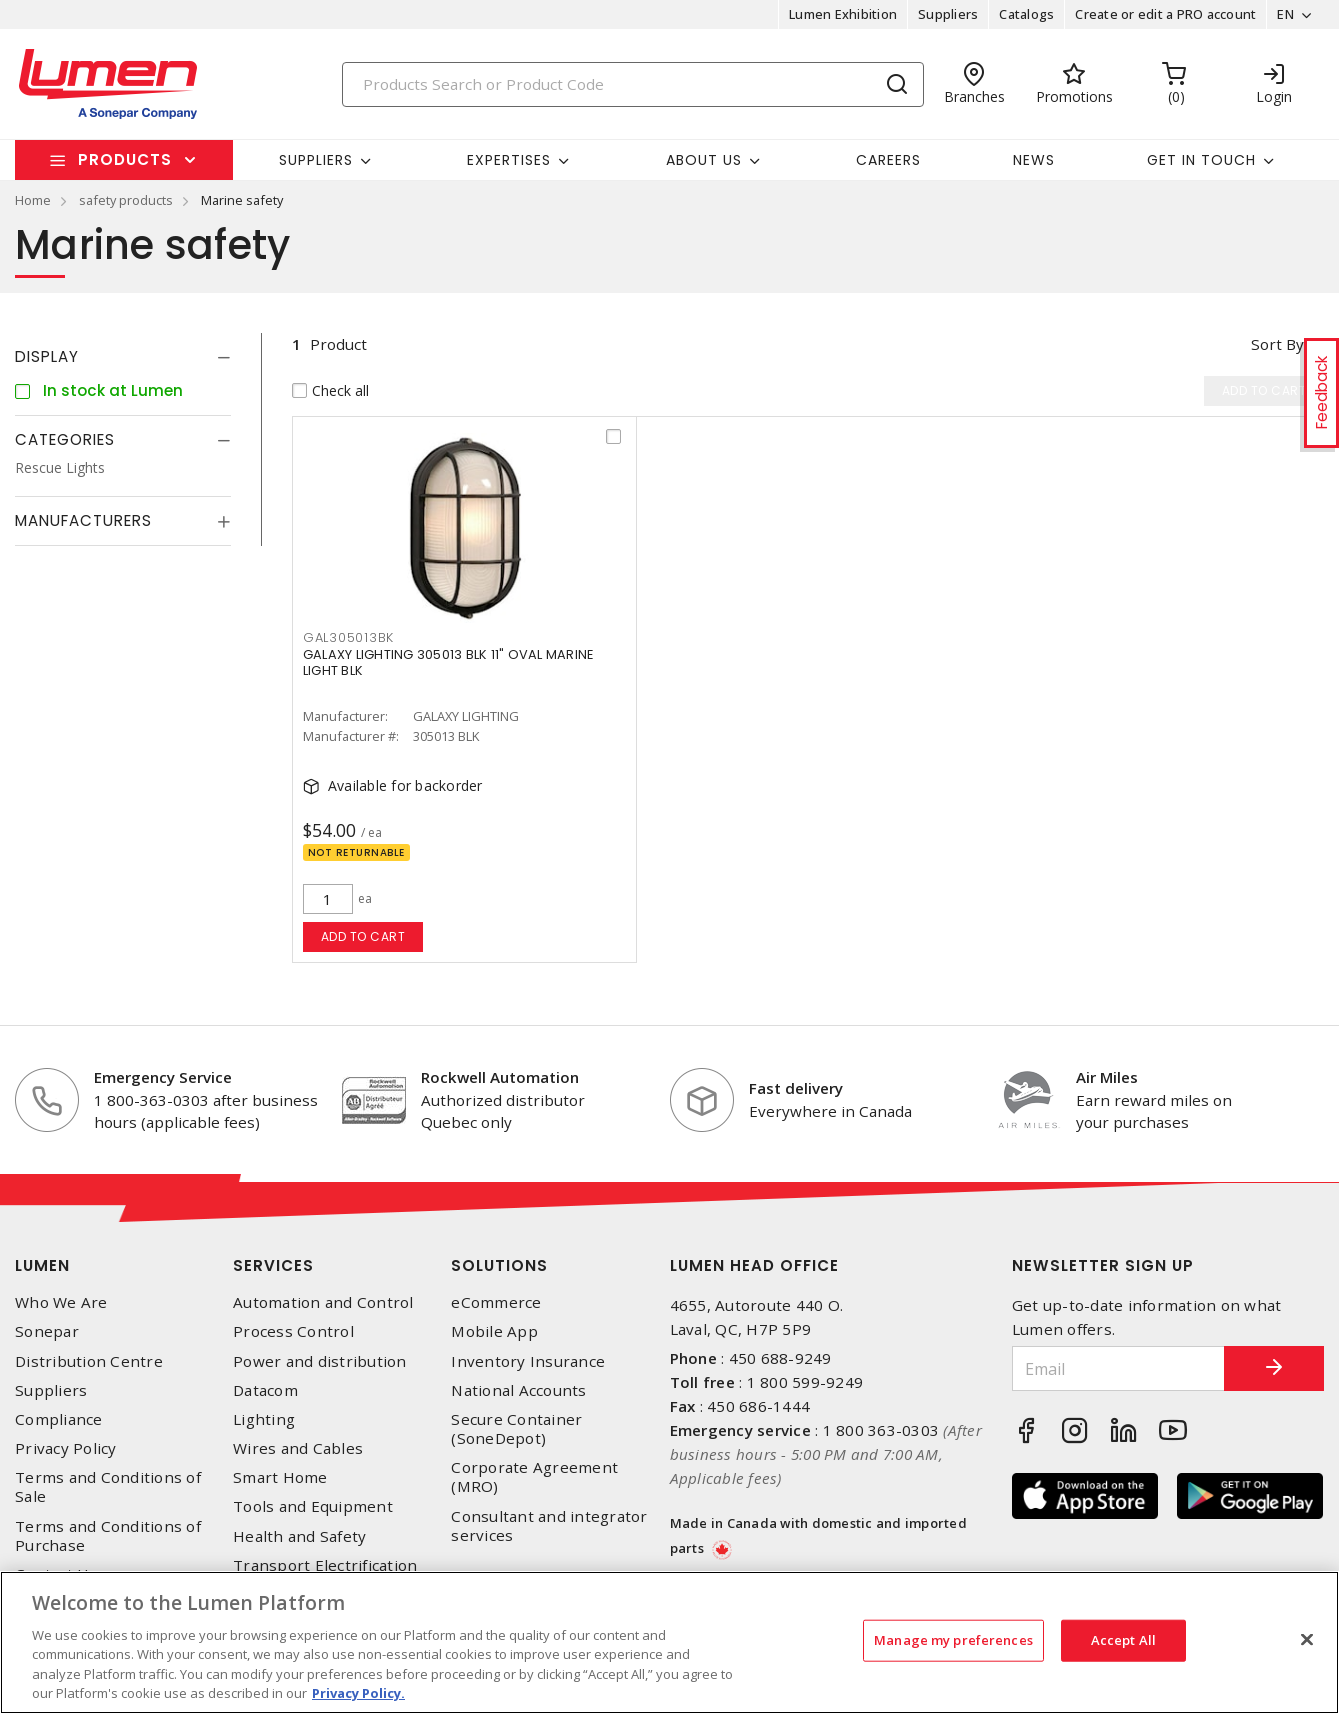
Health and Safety (299, 1536)
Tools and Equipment (313, 1506)
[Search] (633, 84)
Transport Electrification (325, 1565)
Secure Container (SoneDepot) (516, 1429)
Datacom (265, 1390)
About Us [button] (704, 160)
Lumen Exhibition (843, 14)
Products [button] (125, 159)
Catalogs (1026, 14)
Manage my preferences (953, 1640)
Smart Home (280, 1477)
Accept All (1123, 1640)
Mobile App (494, 1331)
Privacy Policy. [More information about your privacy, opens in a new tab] (358, 1693)
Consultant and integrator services (549, 1526)
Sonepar (47, 1331)
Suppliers (948, 14)
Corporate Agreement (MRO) (534, 1477)
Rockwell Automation (500, 1077)
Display (47, 356)
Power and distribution (320, 1361)
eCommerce (496, 1302)
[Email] (1118, 1368)
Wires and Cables (298, 1448)
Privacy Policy (66, 1448)
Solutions (499, 1265)
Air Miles (1107, 1077)
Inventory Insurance (528, 1361)
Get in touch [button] (1201, 160)
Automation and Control (323, 1302)
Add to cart (363, 936)
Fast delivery (796, 1088)
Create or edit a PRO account (1165, 14)
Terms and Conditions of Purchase (108, 1536)
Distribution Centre (89, 1361)
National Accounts (518, 1390)
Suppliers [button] (316, 160)
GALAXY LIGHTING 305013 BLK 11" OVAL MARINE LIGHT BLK (448, 662)
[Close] (1307, 1640)
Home (33, 200)
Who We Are (61, 1302)
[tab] (123, 357)
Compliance (59, 1419)
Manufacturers (83, 520)
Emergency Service (163, 1077)
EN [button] (1285, 14)
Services (273, 1265)
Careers (888, 160)
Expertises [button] (509, 160)
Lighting (264, 1419)
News (1034, 160)
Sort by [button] (1277, 344)
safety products (126, 200)
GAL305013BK (348, 637)
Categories (65, 439)
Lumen (42, 1265)
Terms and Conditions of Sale (108, 1487)
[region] (669, 1642)
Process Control (293, 1331)
